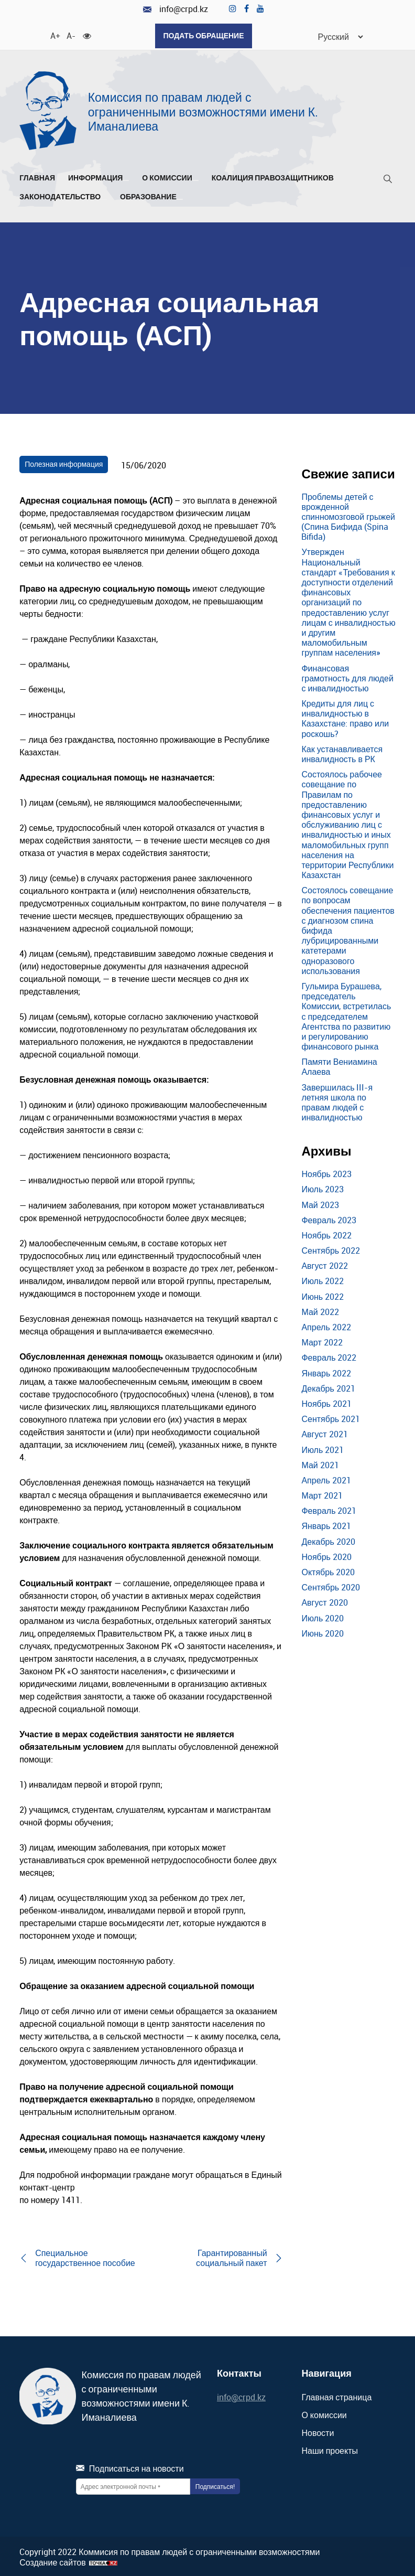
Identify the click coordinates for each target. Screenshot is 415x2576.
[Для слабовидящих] (87, 34)
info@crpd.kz (175, 9)
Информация (98, 176)
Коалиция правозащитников (273, 176)
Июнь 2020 (322, 1631)
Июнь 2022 (322, 1294)
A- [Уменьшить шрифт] (71, 34)
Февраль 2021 (328, 1509)
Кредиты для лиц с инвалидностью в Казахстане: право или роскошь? (345, 717)
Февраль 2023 (328, 1218)
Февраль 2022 (328, 1356)
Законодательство (63, 195)
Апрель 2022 (326, 1325)
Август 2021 (324, 1432)
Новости (317, 2431)
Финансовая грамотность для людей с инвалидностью (347, 676)
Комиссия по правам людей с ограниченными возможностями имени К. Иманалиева (203, 110)
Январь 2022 (326, 1371)
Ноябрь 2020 (326, 1554)
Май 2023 (319, 1203)
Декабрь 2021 (328, 1386)
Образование (151, 195)
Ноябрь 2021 (326, 1402)
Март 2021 (321, 1494)
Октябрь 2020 (328, 1570)
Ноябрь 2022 (326, 1233)
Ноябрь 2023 (326, 1172)
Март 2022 (321, 1340)
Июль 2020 (322, 1616)
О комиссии (170, 176)
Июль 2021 (322, 1447)
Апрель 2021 (326, 1478)
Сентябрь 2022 (330, 1249)
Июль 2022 (322, 1279)
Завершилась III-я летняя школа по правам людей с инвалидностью (337, 1100)
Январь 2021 (326, 1524)
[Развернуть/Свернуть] (126, 178)
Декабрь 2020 (328, 1539)
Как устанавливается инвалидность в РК (342, 752)
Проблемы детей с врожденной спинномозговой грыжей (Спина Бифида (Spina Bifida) (348, 515)
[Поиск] (388, 179)
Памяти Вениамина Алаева (339, 1065)
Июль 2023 (322, 1187)
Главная (37, 176)
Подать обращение (203, 35)
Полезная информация (64, 462)
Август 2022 (324, 1264)
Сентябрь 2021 (330, 1417)
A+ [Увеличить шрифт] (54, 34)
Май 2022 (319, 1310)
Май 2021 (319, 1463)
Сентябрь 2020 (330, 1585)
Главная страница (336, 2395)
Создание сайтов (52, 2561)
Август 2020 (324, 1601)
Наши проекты (329, 2449)
